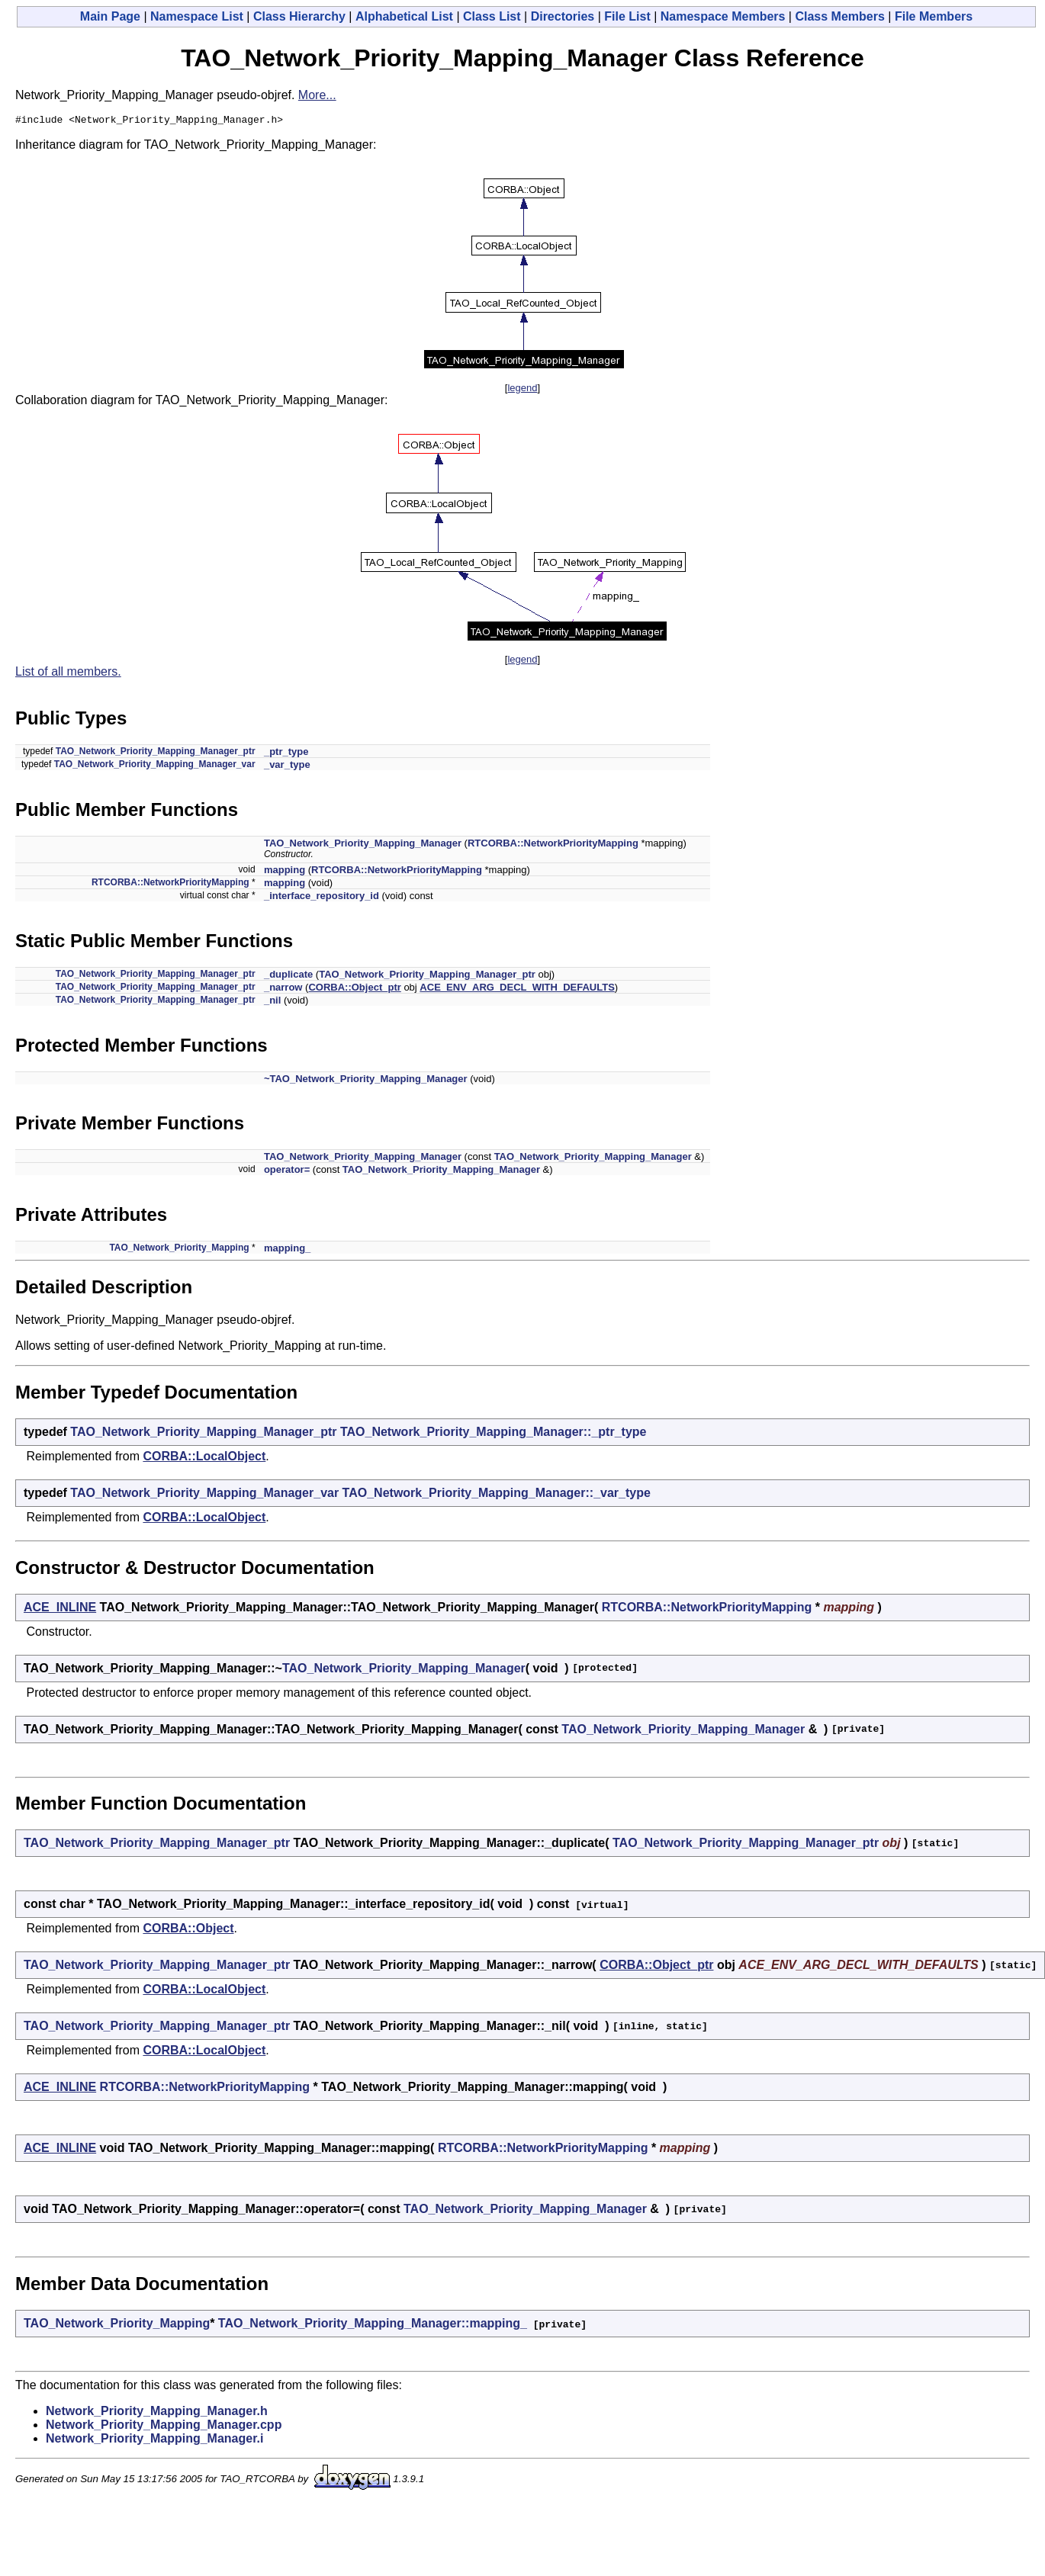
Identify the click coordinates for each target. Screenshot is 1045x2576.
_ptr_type (286, 754)
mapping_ (287, 1250)
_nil (272, 1002)
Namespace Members (723, 16)
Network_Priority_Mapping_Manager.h (157, 2413)
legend (522, 390)
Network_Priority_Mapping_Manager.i (154, 2440)
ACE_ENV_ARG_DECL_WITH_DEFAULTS (517, 989)
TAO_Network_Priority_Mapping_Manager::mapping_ (372, 2325)
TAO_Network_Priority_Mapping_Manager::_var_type (496, 1495)
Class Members (839, 16)
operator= (287, 1171)
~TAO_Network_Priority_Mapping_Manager (366, 1081)
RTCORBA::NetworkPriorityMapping (553, 845)
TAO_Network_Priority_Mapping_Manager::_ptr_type (493, 1434)
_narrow (283, 989)
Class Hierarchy (299, 16)
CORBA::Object (188, 1930)
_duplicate (288, 976)
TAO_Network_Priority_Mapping (179, 1250)
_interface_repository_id (321, 898)
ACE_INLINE (60, 1609)
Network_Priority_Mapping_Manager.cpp (163, 2426)
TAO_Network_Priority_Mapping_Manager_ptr (156, 753)
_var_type (287, 766)
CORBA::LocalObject (204, 1458)
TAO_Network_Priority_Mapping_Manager (362, 845)
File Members (934, 16)
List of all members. (68, 673)
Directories (563, 16)
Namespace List (196, 16)
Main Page (110, 16)
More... (317, 94)
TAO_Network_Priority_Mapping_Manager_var (155, 766)
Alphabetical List (404, 16)
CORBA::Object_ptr (354, 989)
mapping (284, 872)
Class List (492, 16)
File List (627, 16)
